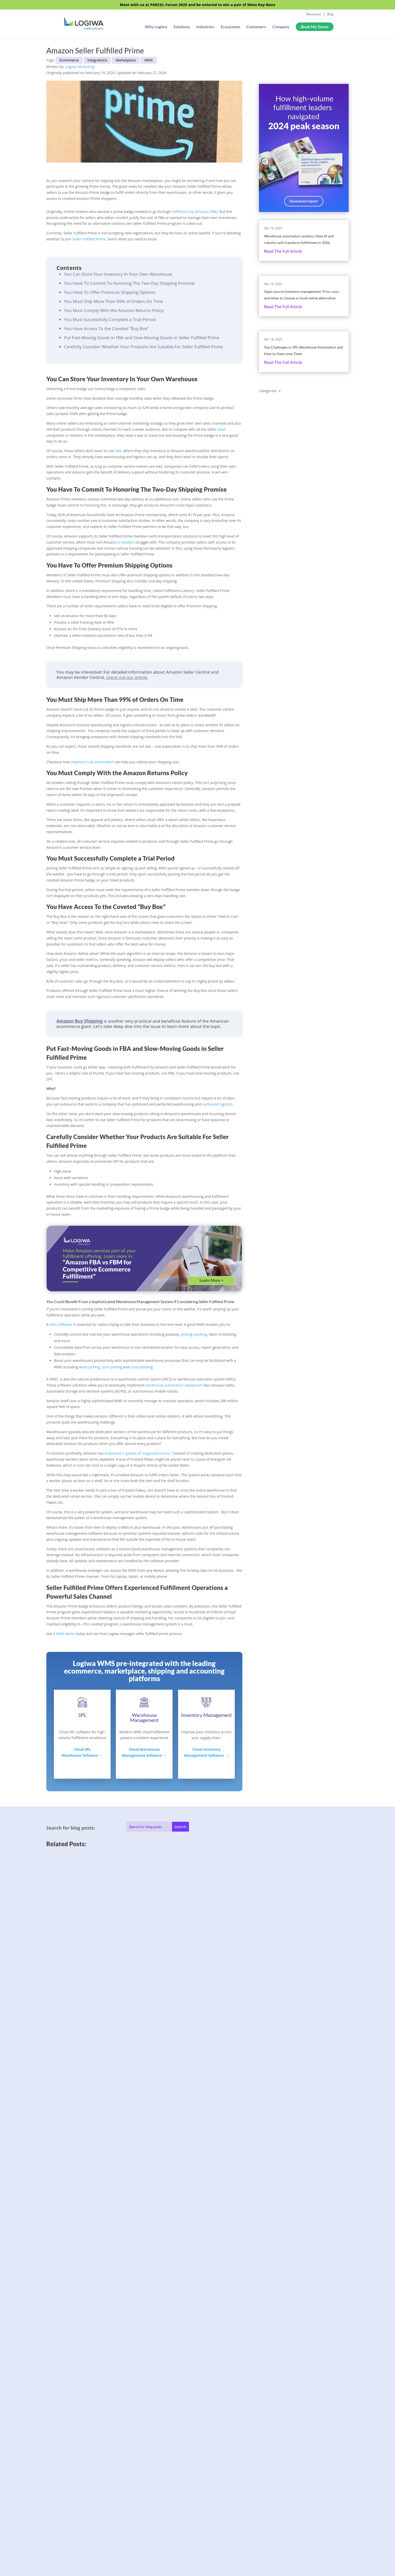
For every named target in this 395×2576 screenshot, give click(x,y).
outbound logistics (217, 1104)
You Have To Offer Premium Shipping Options (109, 292)
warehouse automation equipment (174, 1385)
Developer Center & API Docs (197, 2419)
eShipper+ (252, 2396)
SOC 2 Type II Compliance (194, 2412)
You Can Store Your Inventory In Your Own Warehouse (118, 274)
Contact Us (321, 2381)
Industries (205, 28)
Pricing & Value (125, 2388)
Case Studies (255, 2373)
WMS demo (65, 1633)
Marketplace (126, 60)
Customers (256, 28)
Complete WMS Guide (263, 2403)
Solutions (181, 28)
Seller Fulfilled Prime (89, 239)
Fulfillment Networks (190, 2381)
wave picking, (90, 1367)
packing (200, 1334)
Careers (318, 2388)
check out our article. (127, 677)
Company (280, 28)
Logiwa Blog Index (260, 2418)
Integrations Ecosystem (192, 2388)
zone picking (112, 1367)
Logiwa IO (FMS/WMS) (131, 2373)
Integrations (97, 60)
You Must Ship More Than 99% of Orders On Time (113, 301)
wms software (61, 1324)
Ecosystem (230, 28)
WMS (148, 60)
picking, (187, 1334)
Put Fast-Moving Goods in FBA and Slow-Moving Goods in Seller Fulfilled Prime (141, 337)
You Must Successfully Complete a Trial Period (110, 319)
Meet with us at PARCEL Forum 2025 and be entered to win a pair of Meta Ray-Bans (197, 5)
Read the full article (283, 251)
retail (221, 429)
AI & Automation (126, 2381)
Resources (313, 14)
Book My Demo (314, 27)
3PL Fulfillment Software (193, 2373)
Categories (267, 391)
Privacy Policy (324, 2396)
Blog (330, 14)
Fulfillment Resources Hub (267, 2411)
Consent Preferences (330, 2403)
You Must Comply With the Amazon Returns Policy (114, 310)
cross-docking (141, 1367)
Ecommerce (69, 60)
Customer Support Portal (194, 2427)
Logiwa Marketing (79, 66)
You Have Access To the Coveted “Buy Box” (106, 328)
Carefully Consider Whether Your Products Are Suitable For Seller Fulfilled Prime (143, 347)
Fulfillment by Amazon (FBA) (195, 211)
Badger (250, 2381)
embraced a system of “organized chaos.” (138, 1453)
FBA (118, 450)
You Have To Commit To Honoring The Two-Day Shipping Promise (129, 283)
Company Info (324, 2373)
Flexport (251, 2388)
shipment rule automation (92, 762)
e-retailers (126, 542)
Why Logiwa (156, 28)
